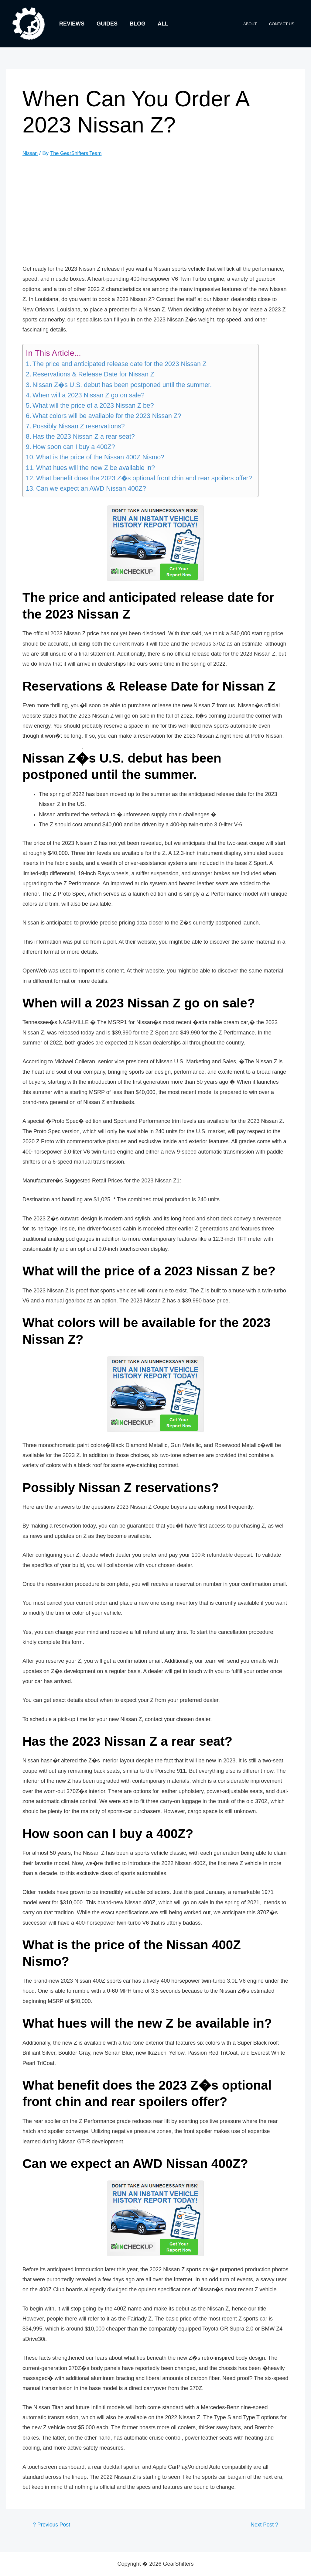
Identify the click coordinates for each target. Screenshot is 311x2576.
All (158, 24)
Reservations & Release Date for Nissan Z (93, 374)
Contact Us (283, 24)
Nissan (30, 153)
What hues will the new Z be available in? (95, 468)
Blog (134, 24)
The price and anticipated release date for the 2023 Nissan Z (119, 364)
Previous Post (54, 2524)
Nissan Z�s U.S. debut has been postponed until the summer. (122, 385)
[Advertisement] (161, 210)
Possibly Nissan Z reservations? (78, 426)
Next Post (262, 2524)
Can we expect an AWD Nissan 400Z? (91, 488)
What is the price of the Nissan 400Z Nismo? (100, 457)
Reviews (71, 24)
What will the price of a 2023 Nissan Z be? (93, 405)
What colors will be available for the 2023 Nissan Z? (106, 416)
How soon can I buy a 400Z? (73, 447)
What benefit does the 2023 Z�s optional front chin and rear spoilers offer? (144, 478)
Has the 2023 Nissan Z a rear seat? (83, 436)
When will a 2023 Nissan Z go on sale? (88, 395)
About (256, 24)
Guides (105, 24)
